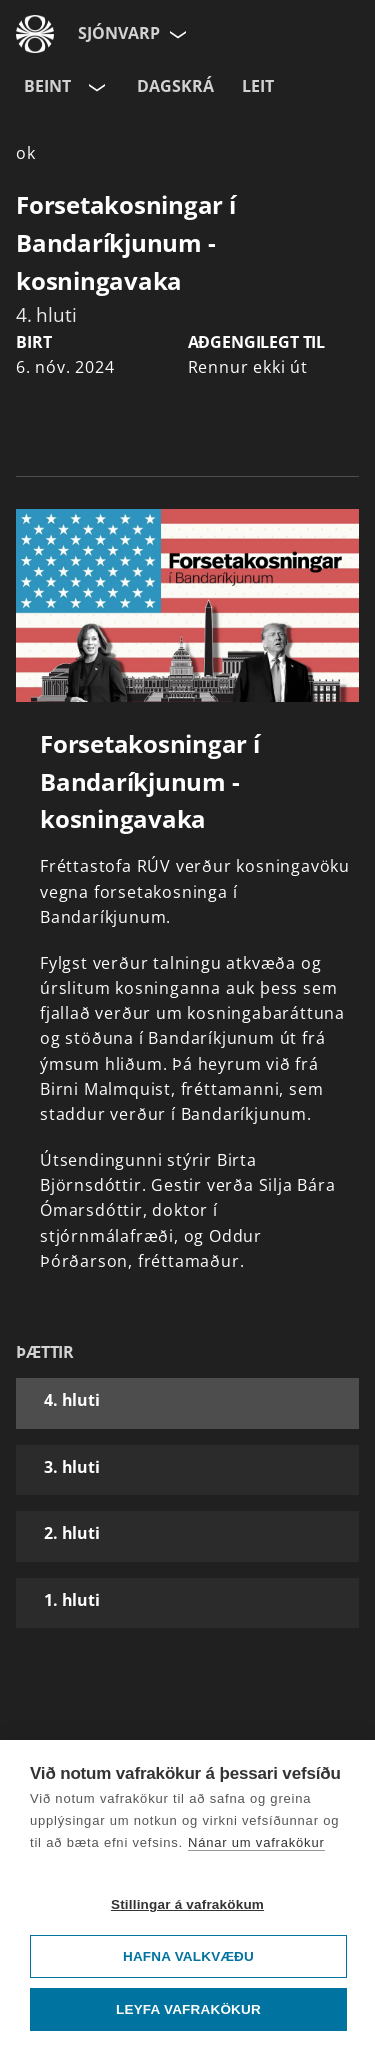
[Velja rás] (95, 87)
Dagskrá (175, 86)
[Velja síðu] (176, 34)
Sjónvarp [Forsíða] (119, 33)
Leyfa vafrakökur (188, 2009)
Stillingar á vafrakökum (187, 1904)
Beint (47, 86)
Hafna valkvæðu (188, 1956)
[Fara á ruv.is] (35, 34)
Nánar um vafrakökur (256, 1842)
